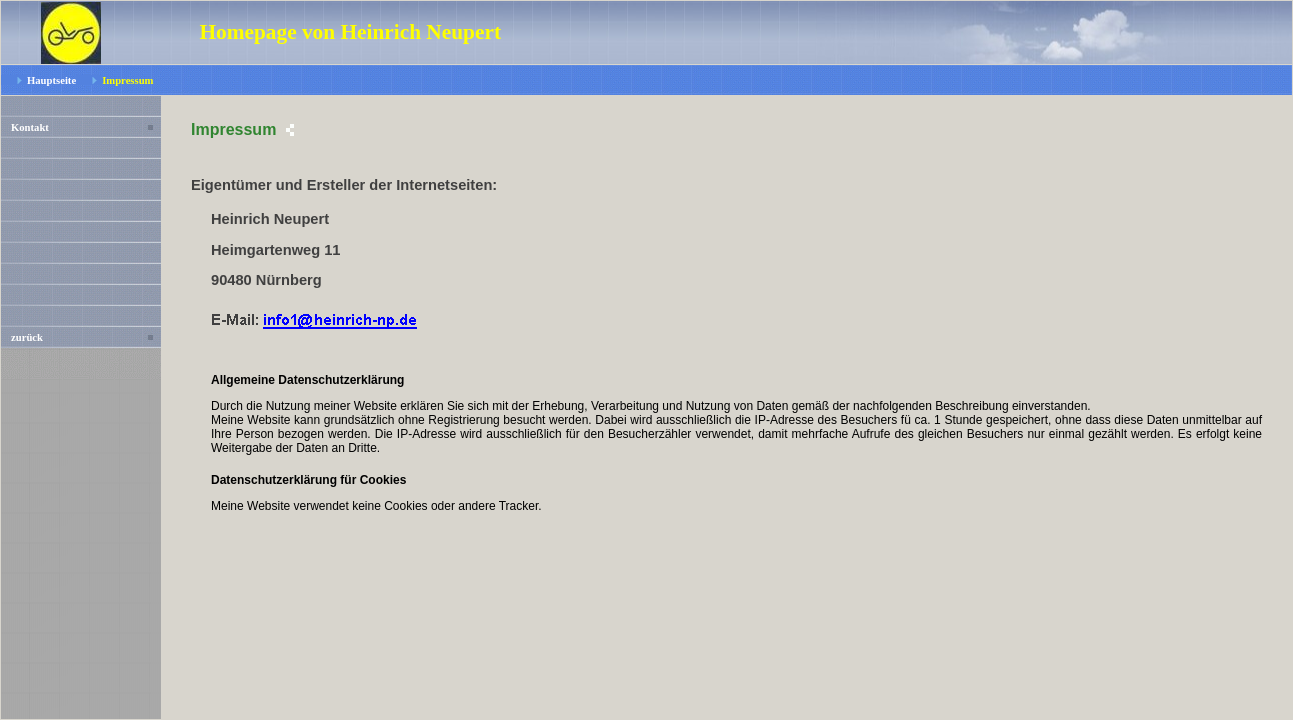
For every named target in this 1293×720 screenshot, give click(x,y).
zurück (27, 337)
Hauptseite (51, 80)
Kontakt (30, 127)
